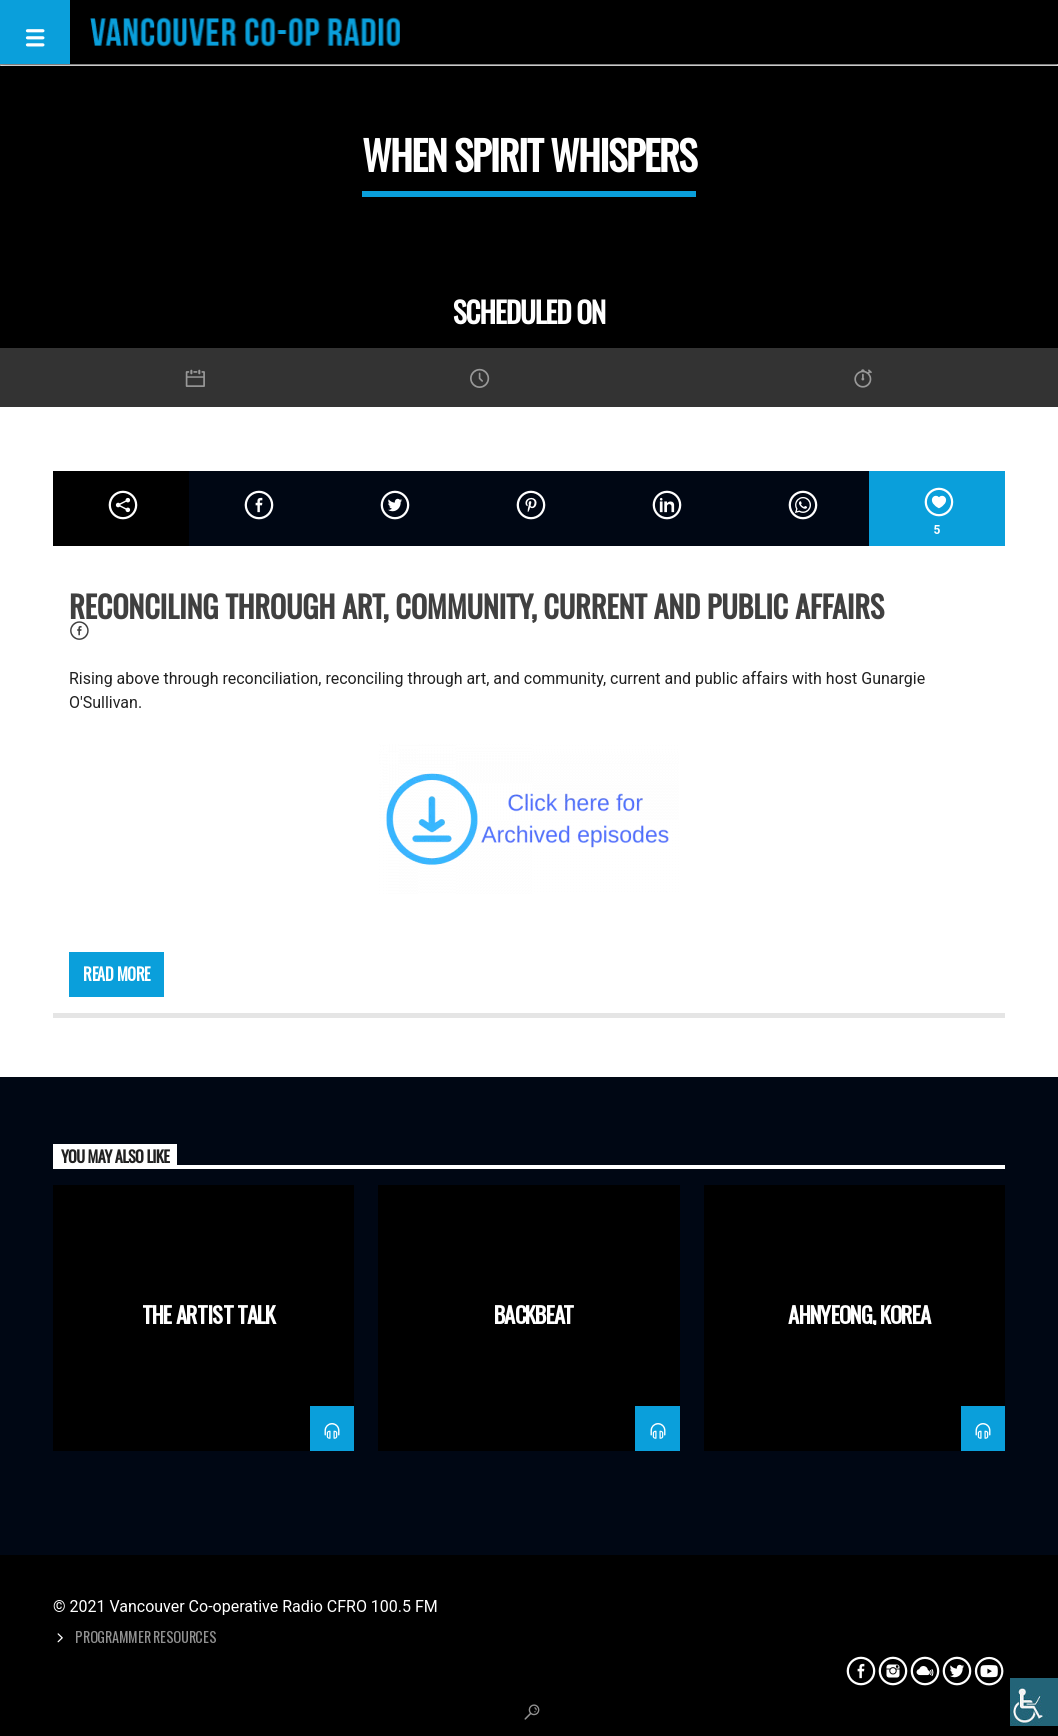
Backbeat (534, 1313)
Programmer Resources (145, 1636)
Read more (116, 974)
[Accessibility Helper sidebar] (1034, 1702)
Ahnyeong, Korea (859, 1313)
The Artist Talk (209, 1313)
